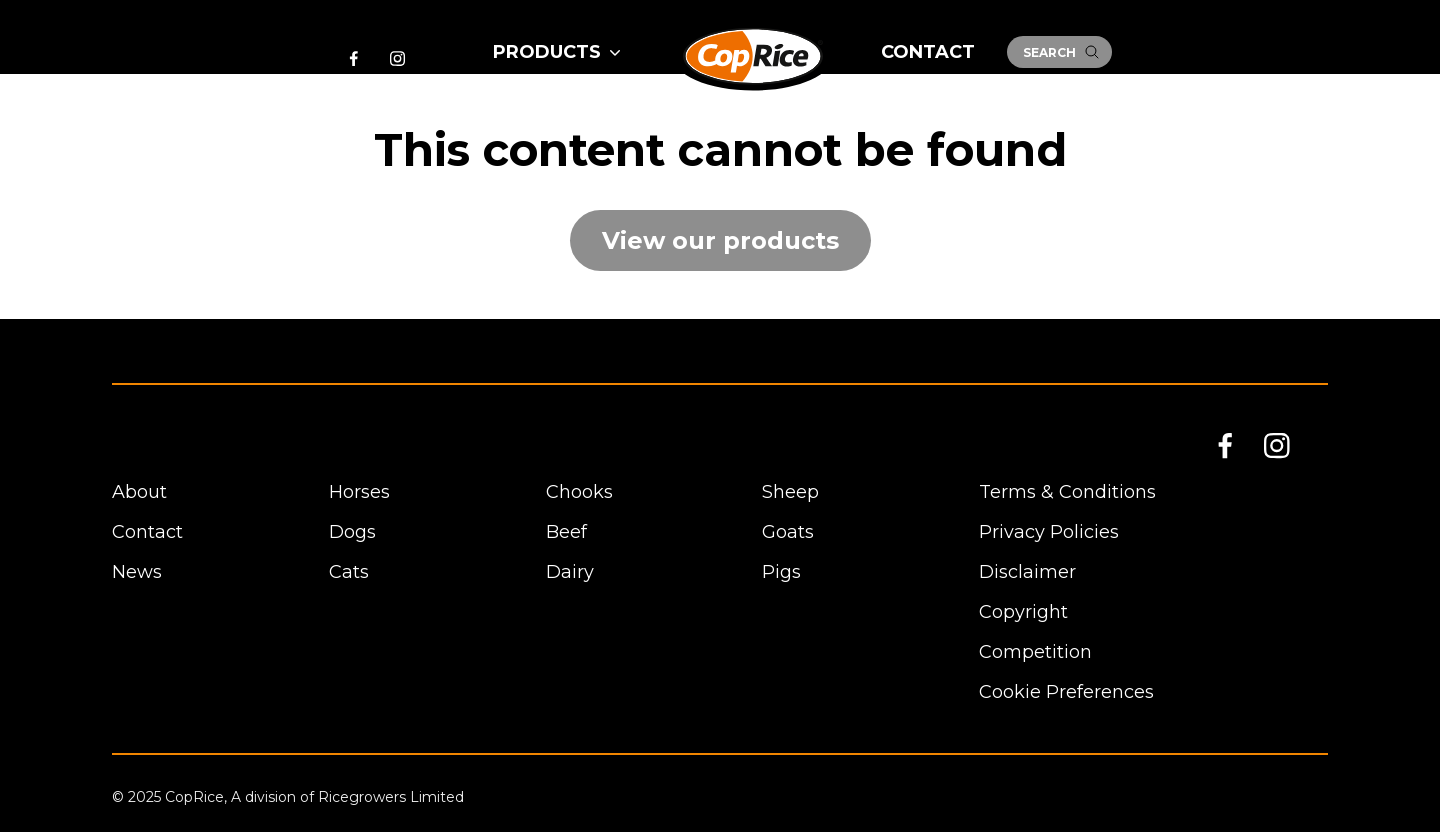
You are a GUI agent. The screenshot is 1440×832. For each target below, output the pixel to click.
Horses (359, 492)
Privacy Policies (1049, 532)
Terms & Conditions (1067, 492)
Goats (788, 532)
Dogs (352, 532)
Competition (1035, 652)
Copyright (1023, 612)
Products (559, 52)
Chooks (579, 492)
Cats (349, 572)
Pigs (781, 572)
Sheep (790, 492)
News (137, 572)
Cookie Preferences (1066, 692)
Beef (566, 532)
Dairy (570, 572)
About (139, 492)
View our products (720, 240)
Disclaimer (1027, 572)
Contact (928, 52)
